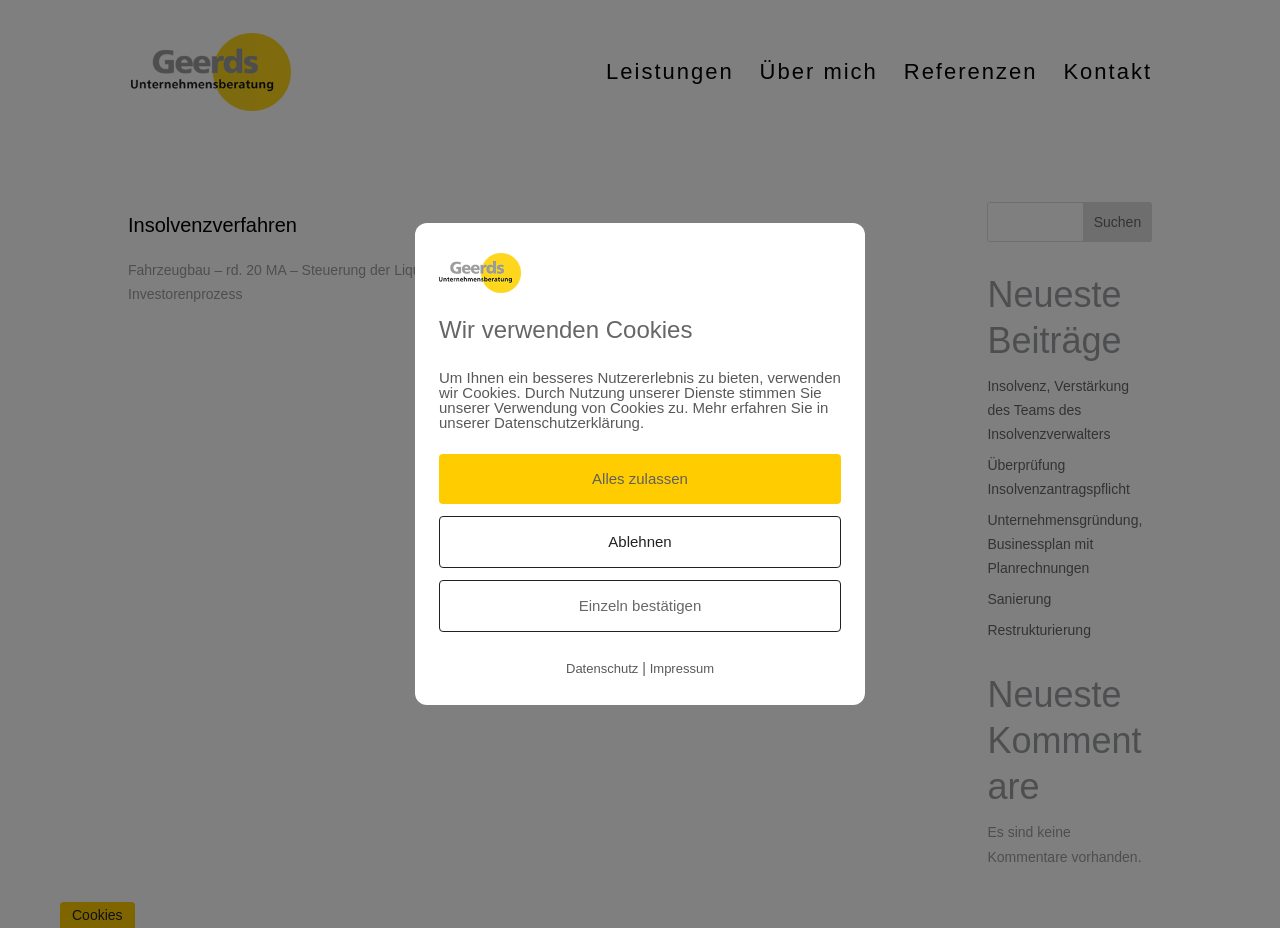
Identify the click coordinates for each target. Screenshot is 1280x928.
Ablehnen (639, 541)
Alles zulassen (640, 478)
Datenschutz (602, 668)
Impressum (682, 668)
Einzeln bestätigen (640, 605)
